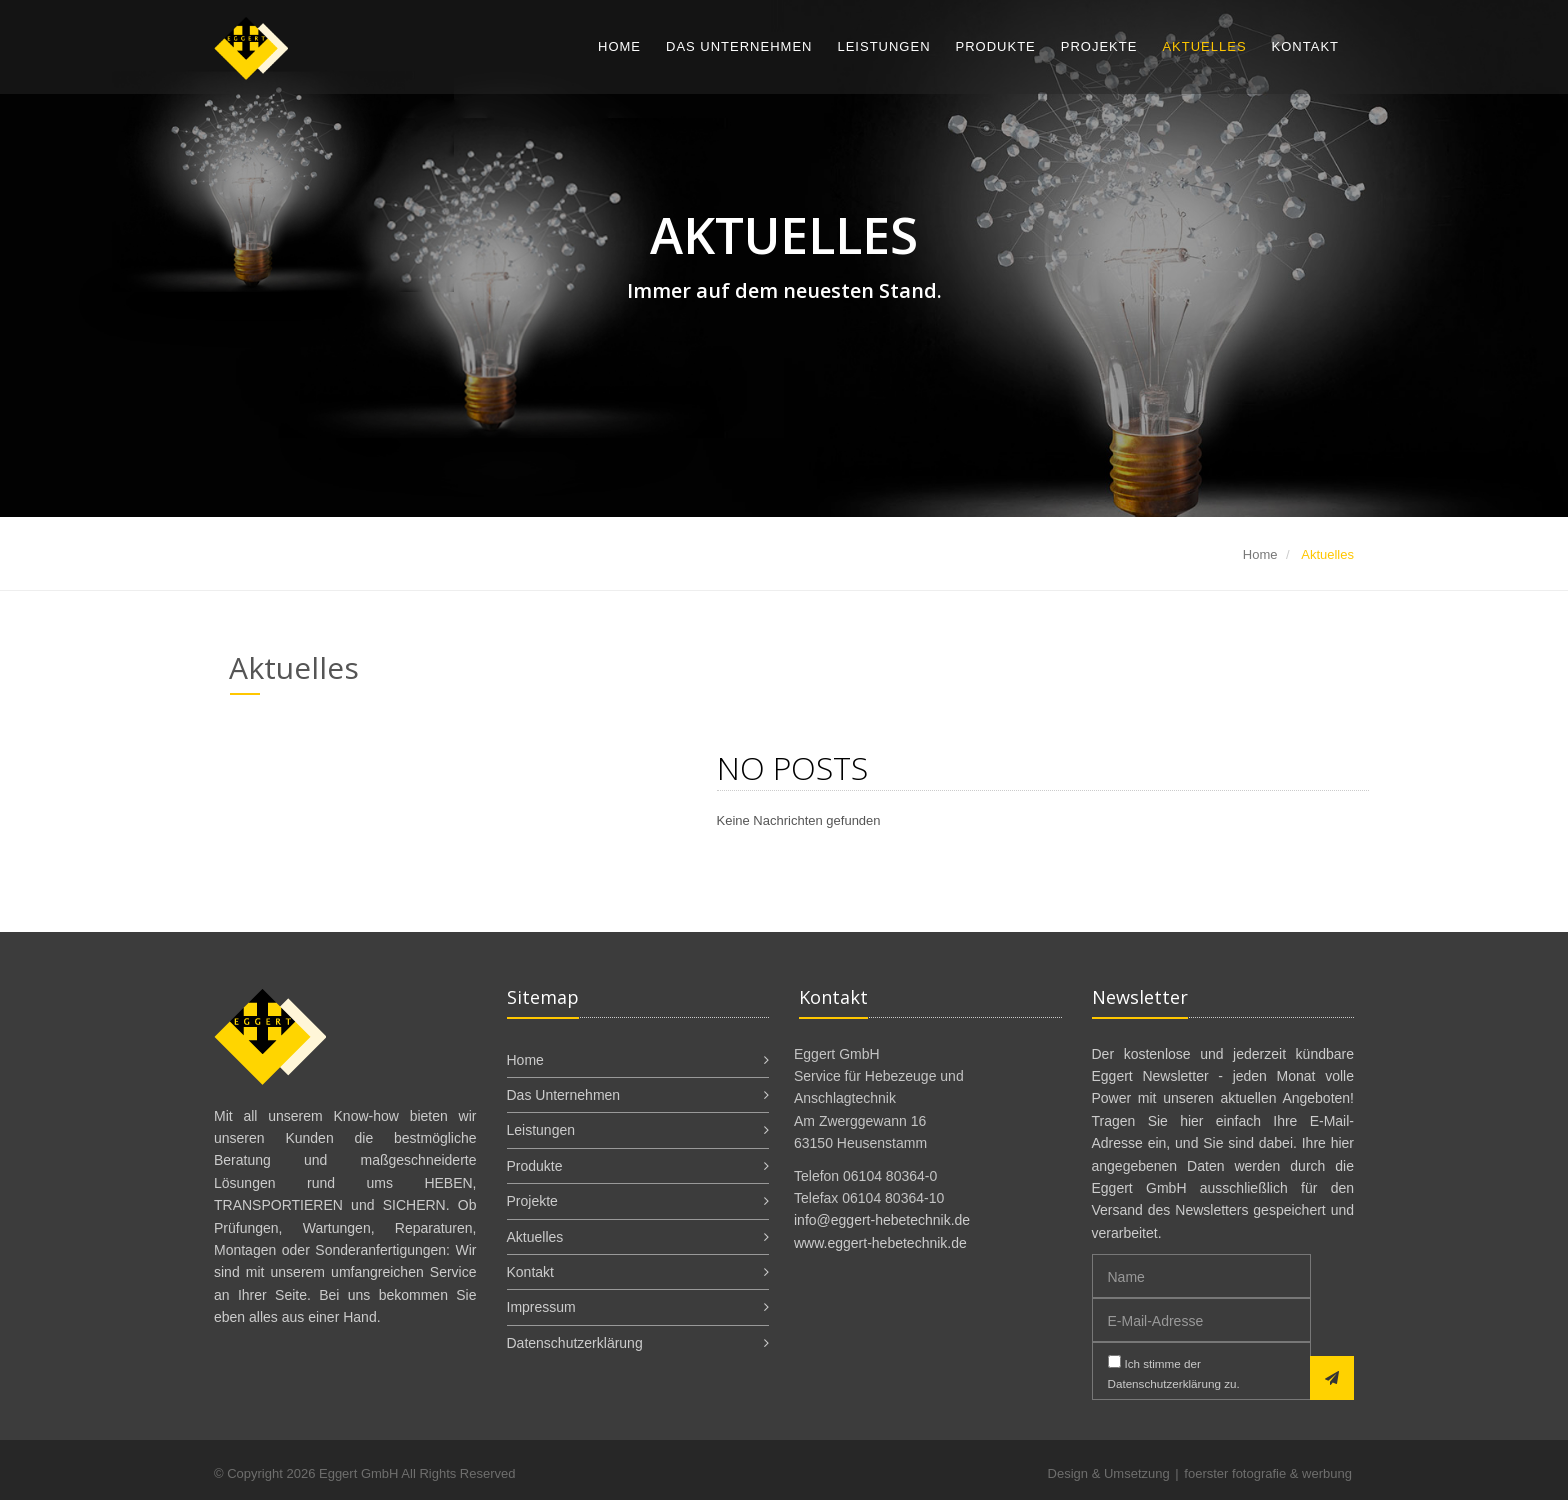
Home (619, 46)
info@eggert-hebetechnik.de (882, 1220)
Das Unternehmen (739, 46)
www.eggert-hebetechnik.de (880, 1243)
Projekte (1099, 46)
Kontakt (1305, 46)
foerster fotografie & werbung (1268, 1473)
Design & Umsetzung (1109, 1473)
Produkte (996, 46)
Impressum (541, 1307)
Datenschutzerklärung (575, 1343)
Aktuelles (1204, 46)
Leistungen (883, 46)
